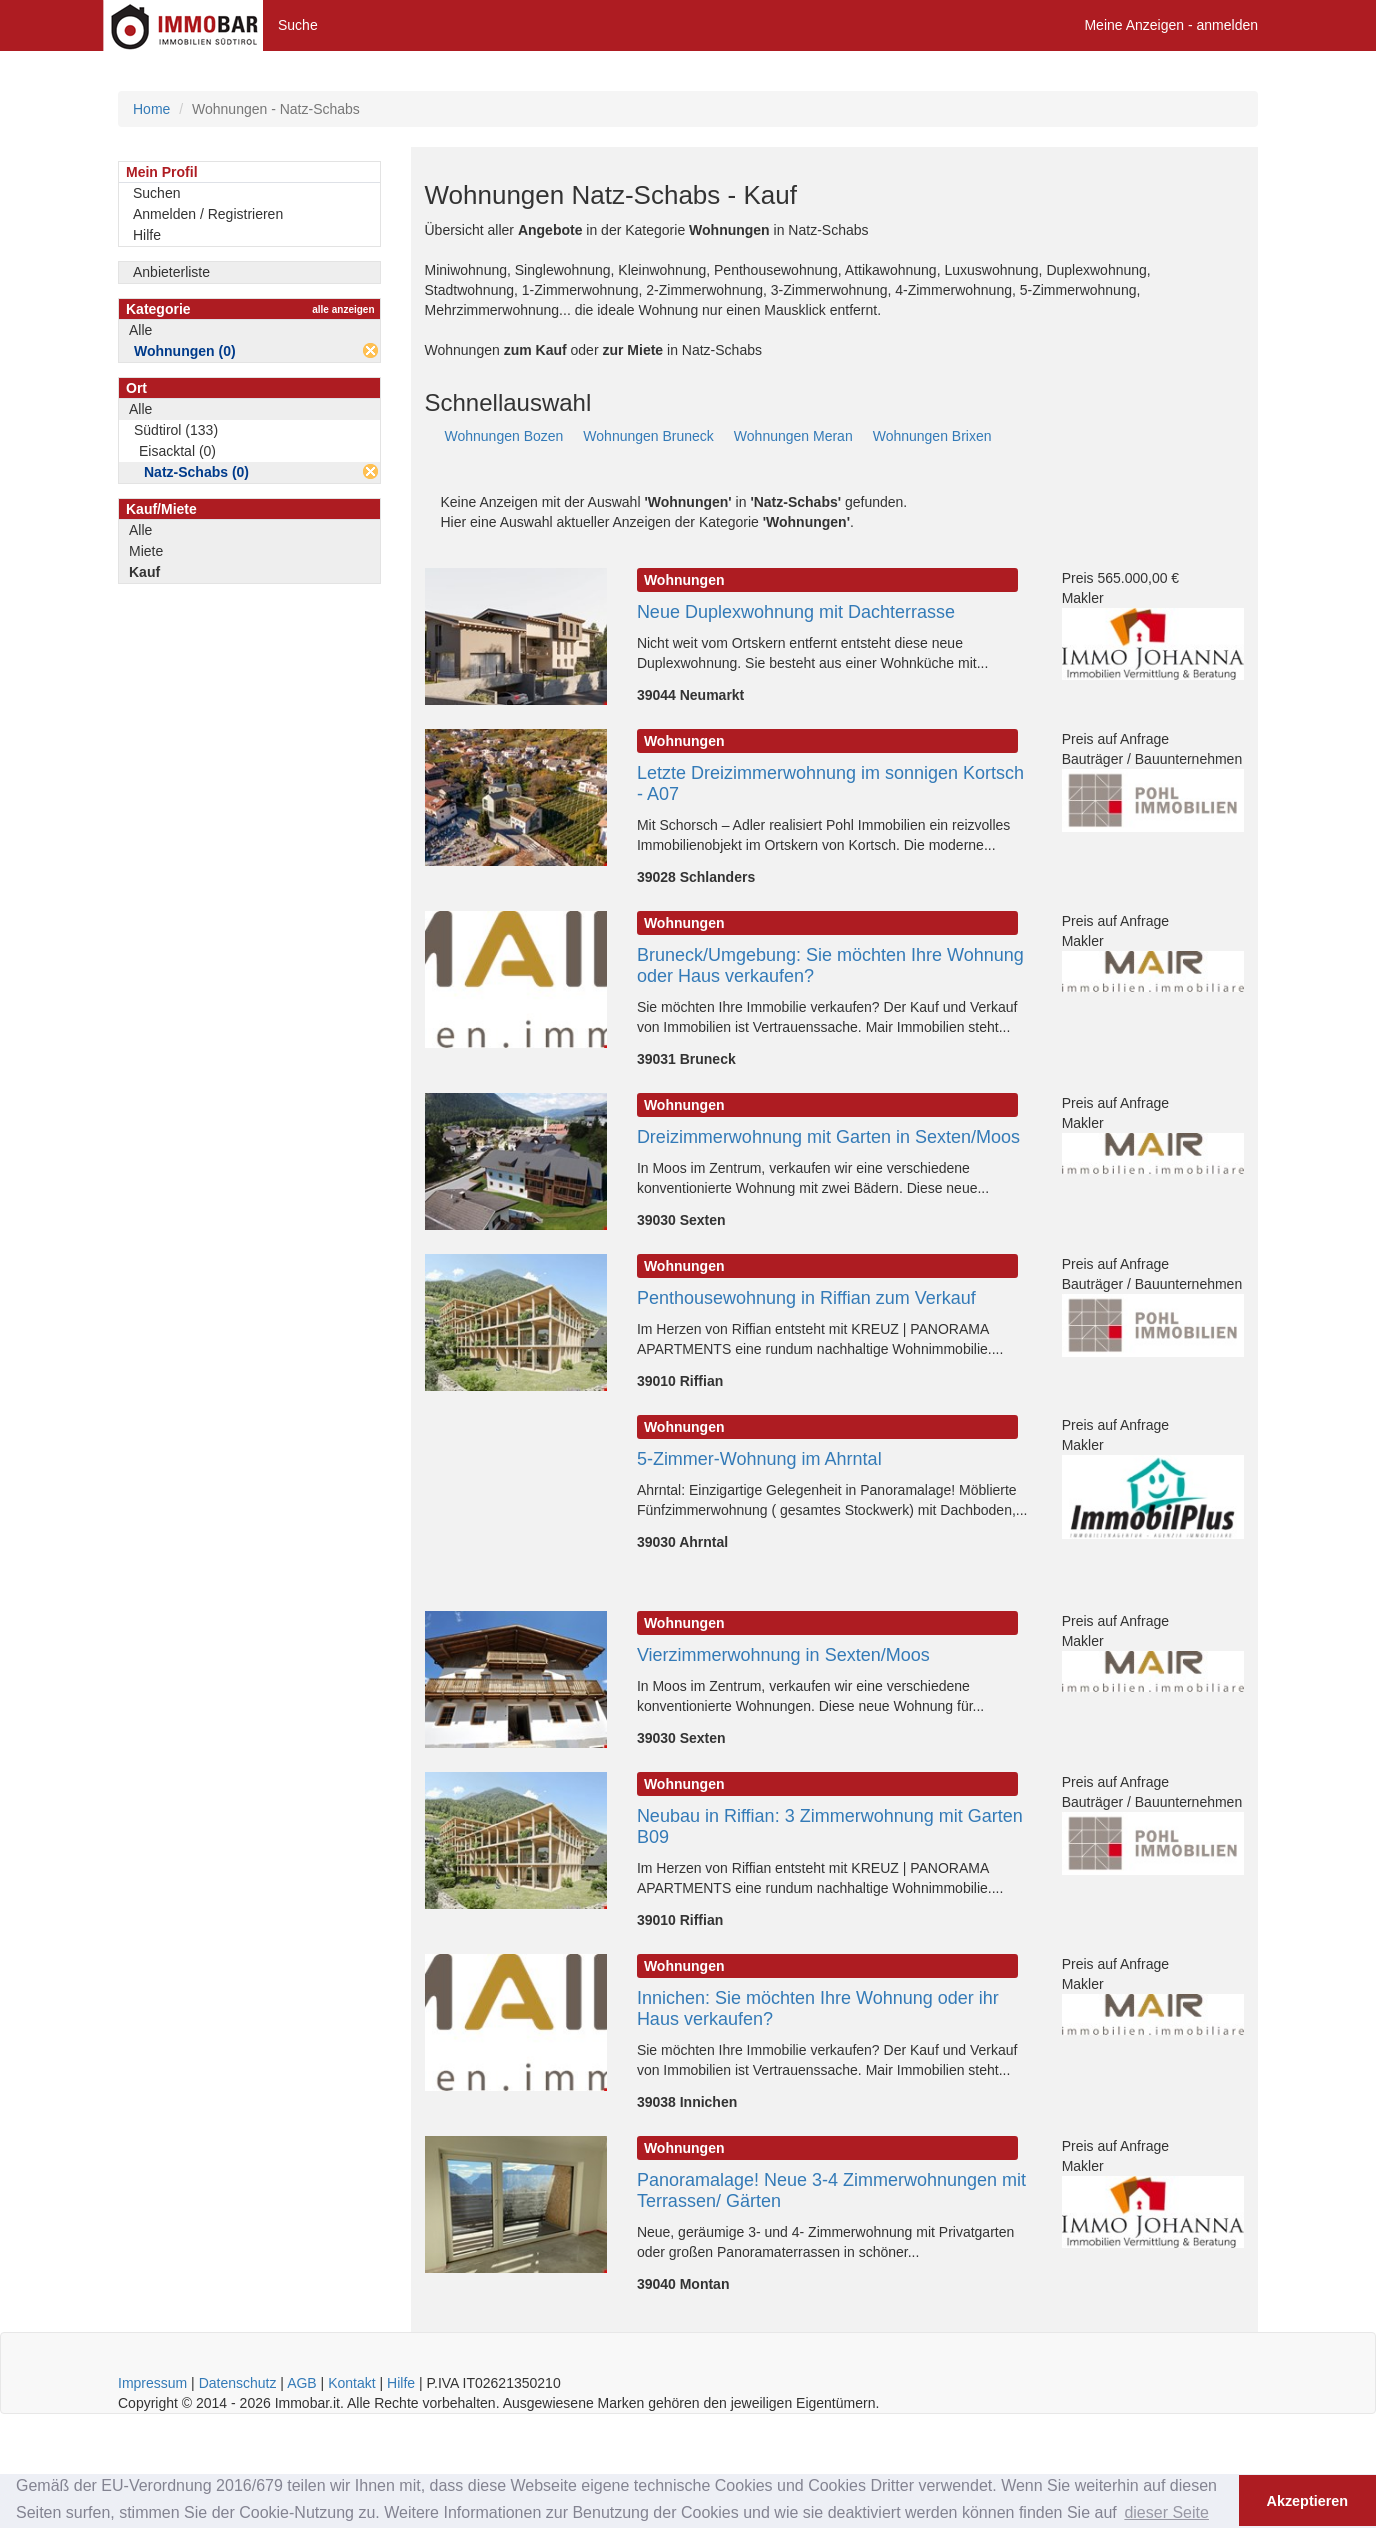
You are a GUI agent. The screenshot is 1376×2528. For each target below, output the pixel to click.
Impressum (152, 2383)
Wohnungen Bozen (504, 436)
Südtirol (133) (176, 430)
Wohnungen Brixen (932, 436)
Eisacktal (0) (177, 451)
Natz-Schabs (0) (196, 472)
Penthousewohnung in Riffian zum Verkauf (806, 1298)
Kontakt (351, 2383)
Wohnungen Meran (793, 436)
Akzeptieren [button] (1308, 2501)
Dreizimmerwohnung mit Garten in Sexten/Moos (828, 1137)
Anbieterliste (171, 272)
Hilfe (147, 235)
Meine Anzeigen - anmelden (1171, 25)
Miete (146, 551)
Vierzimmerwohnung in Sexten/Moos (783, 1655)
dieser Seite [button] (1166, 2512)
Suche (298, 25)
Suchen (156, 193)
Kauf (144, 572)
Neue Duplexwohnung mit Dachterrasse (796, 612)
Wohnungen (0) (185, 351)
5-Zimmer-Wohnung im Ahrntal (759, 1459)
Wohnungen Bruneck (648, 436)
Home (151, 109)
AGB (302, 2383)
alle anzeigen (343, 309)
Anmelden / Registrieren (208, 214)
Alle (140, 330)
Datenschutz (238, 2383)
